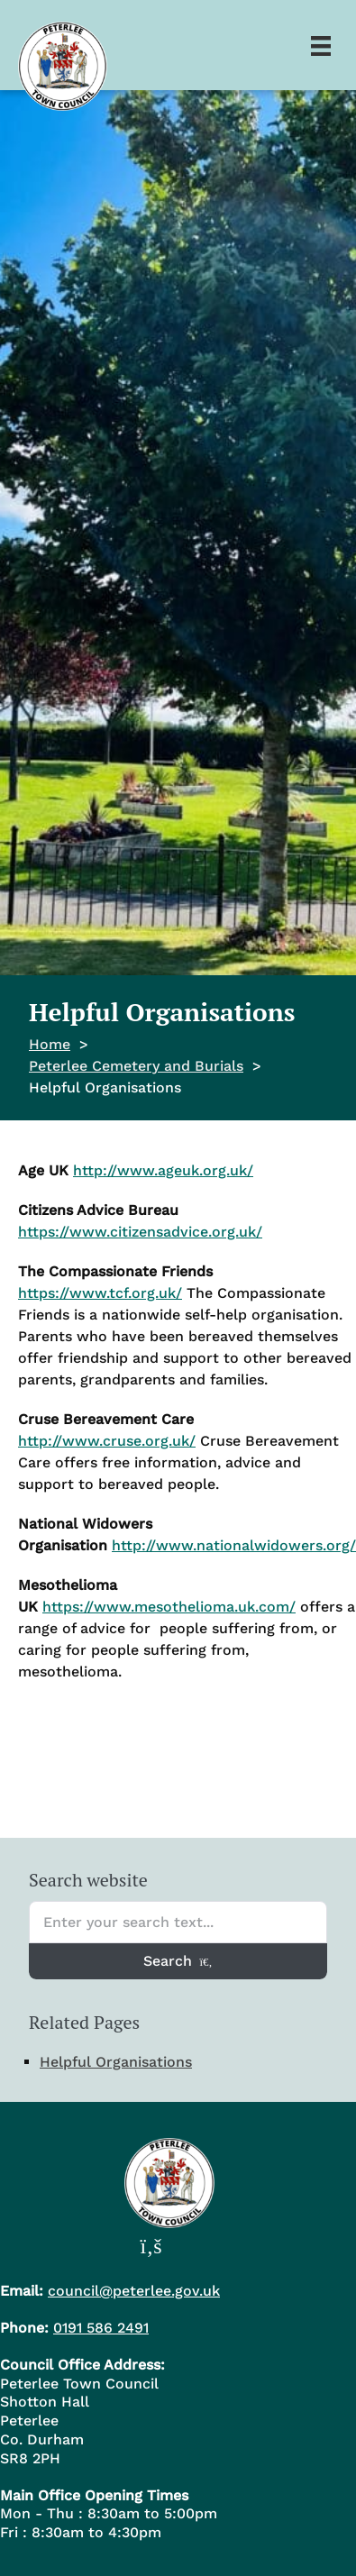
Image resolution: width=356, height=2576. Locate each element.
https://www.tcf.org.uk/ (100, 1293)
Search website (88, 1880)
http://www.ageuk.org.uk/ (163, 1170)
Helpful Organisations (116, 2061)
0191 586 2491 (101, 2327)
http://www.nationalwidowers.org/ (234, 1545)
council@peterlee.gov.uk (134, 2290)
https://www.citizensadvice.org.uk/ (140, 1231)
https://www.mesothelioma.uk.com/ (169, 1606)
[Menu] (321, 45)
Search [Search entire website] (177, 1960)
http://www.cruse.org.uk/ (107, 1440)
